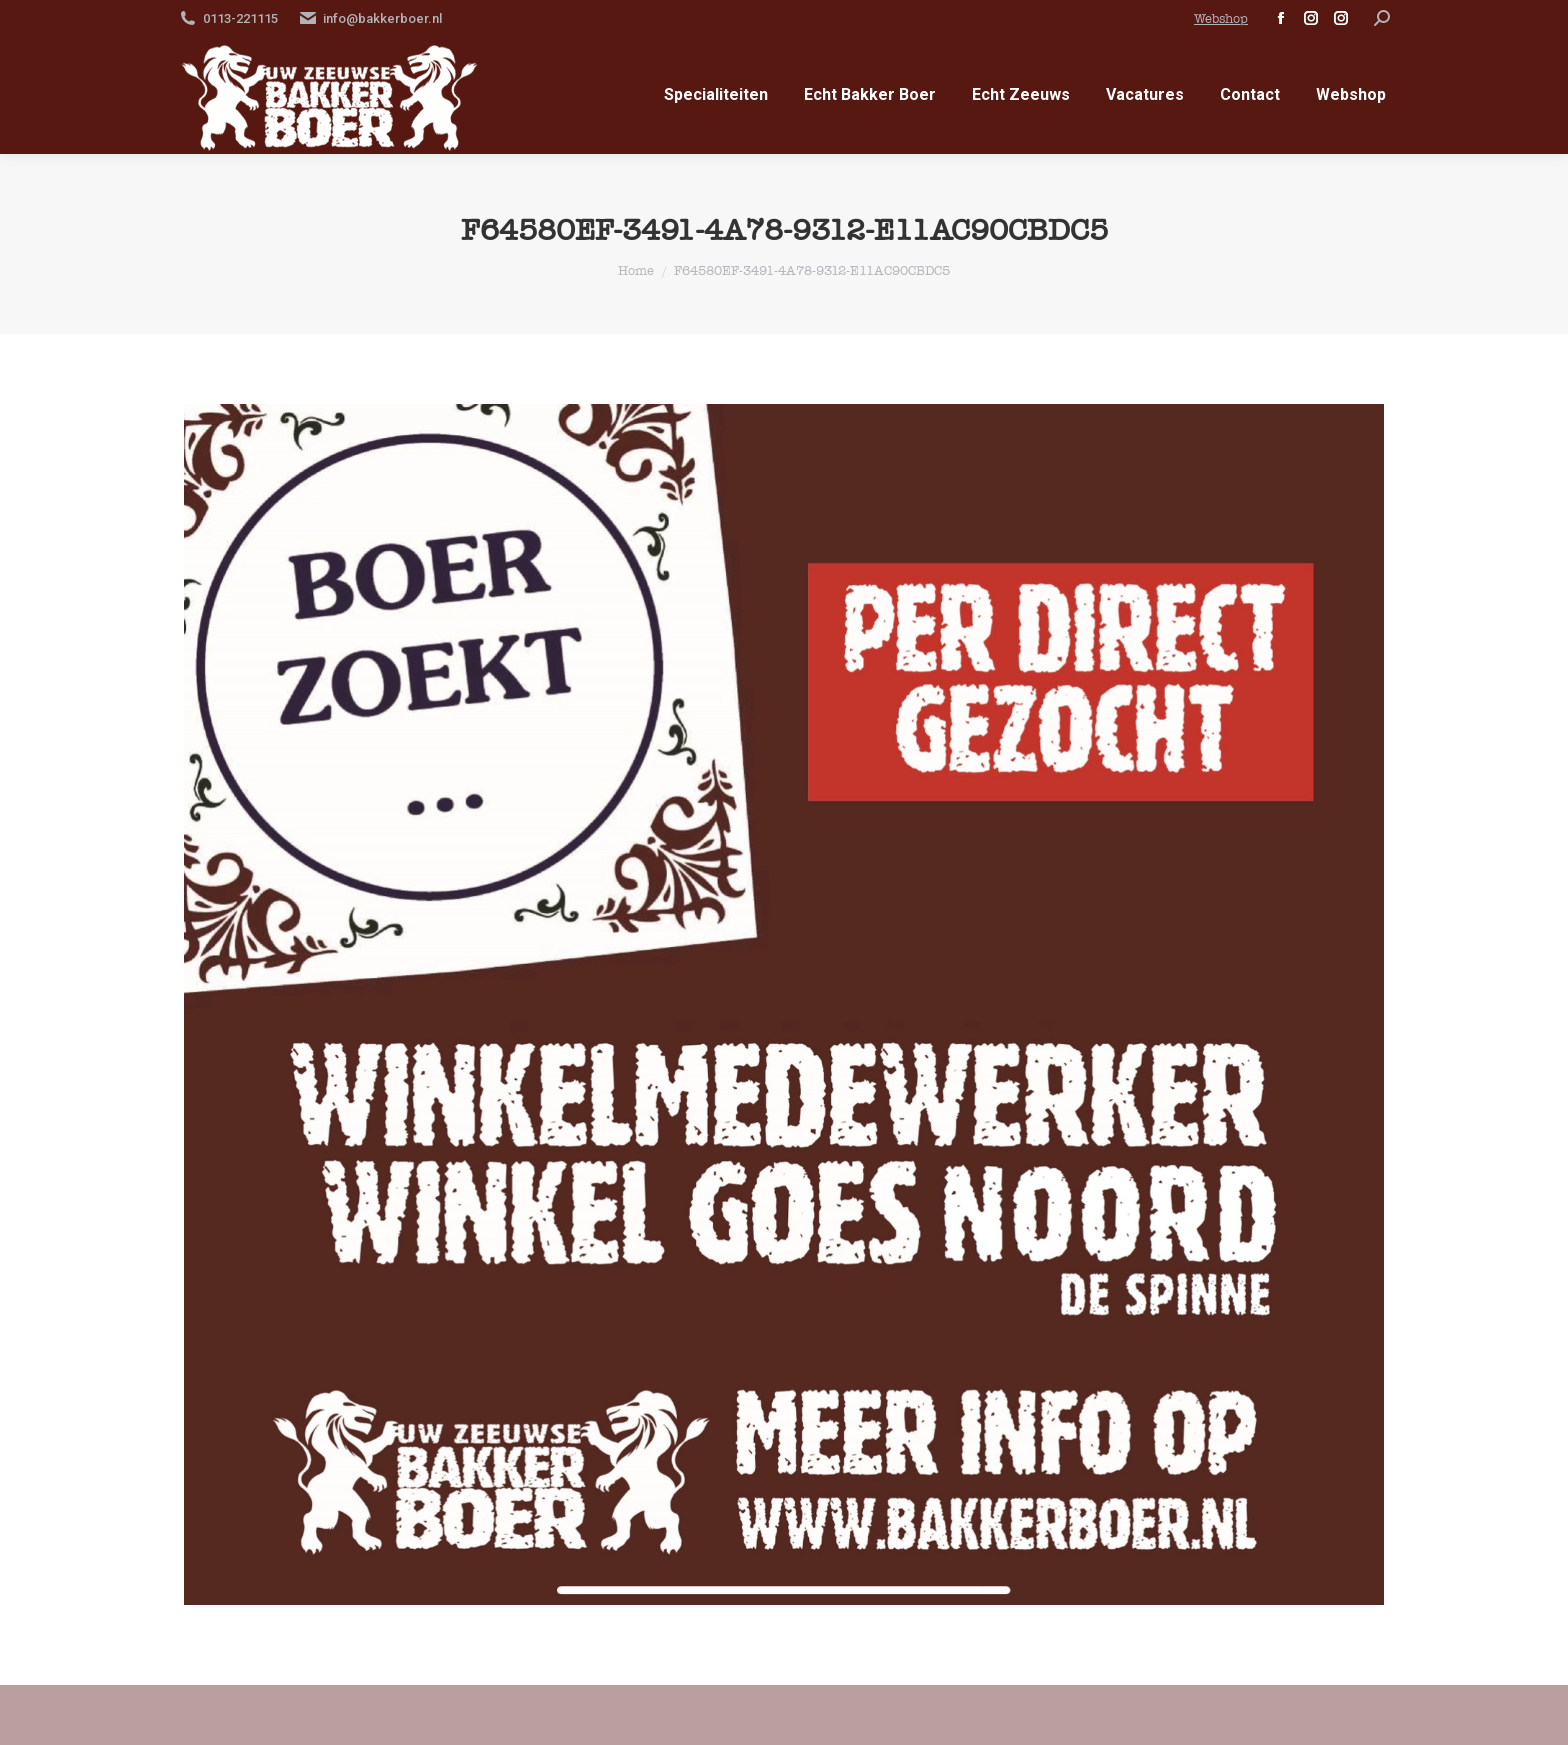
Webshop (1221, 18)
